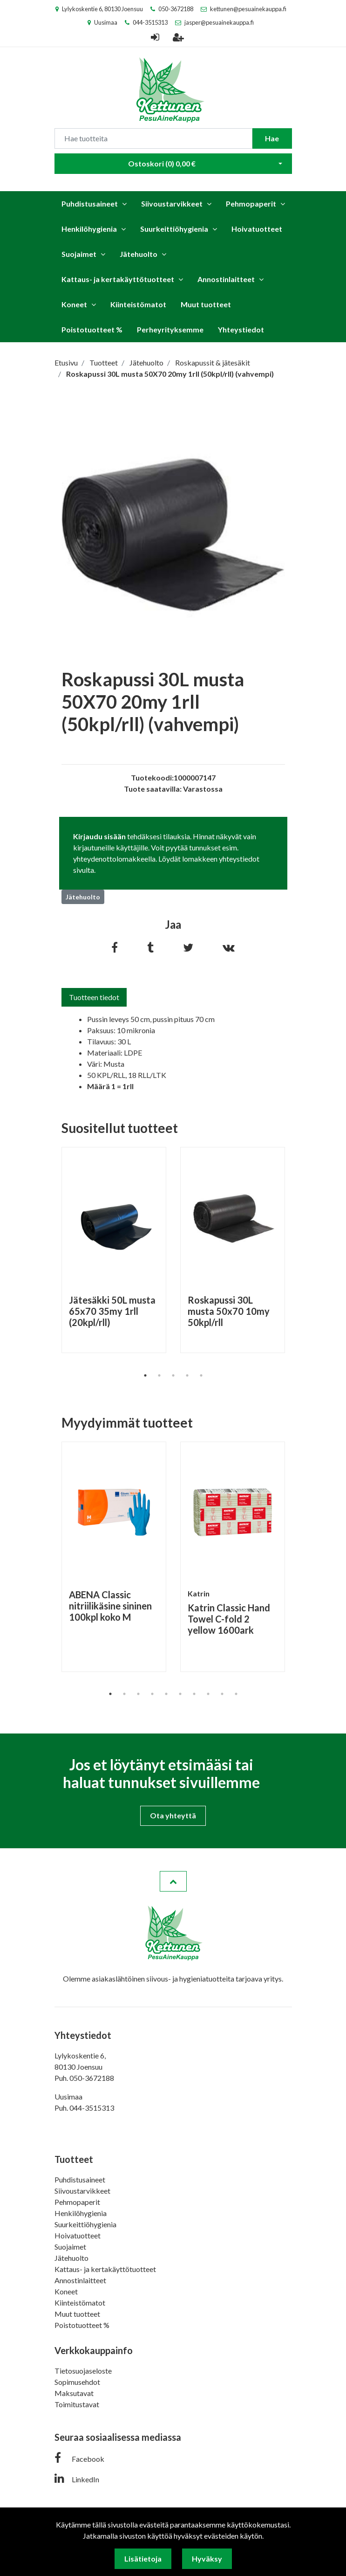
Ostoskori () (162, 163)
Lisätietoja (143, 2558)
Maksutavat (74, 2393)
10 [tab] (236, 1694)
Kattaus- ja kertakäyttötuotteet (117, 279)
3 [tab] (173, 1375)
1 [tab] (145, 1375)
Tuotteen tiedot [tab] (94, 997)
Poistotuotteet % (91, 329)
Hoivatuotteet (256, 228)
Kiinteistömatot (138, 304)
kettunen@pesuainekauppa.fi (248, 9)
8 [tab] (208, 1694)
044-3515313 (150, 22)
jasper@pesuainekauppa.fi (219, 22)
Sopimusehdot (77, 2381)
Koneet (74, 304)
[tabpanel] (113, 1250)
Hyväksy (207, 2558)
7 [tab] (194, 1694)
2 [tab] (159, 1375)
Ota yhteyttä (173, 1815)
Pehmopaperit (251, 203)
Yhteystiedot (241, 329)
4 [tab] (187, 1375)
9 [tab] (222, 1694)
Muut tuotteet (206, 304)
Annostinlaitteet (226, 279)
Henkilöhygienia (89, 228)
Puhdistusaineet (89, 203)
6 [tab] (180, 1694)
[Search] (153, 138)
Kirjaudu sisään (99, 836)
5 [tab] (201, 1375)
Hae (272, 138)
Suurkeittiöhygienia (174, 228)
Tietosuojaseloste (83, 2370)
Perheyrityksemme (170, 329)
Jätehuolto (138, 253)
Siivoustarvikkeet (172, 203)
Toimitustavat (76, 2404)
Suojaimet (78, 253)
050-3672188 (175, 9)
